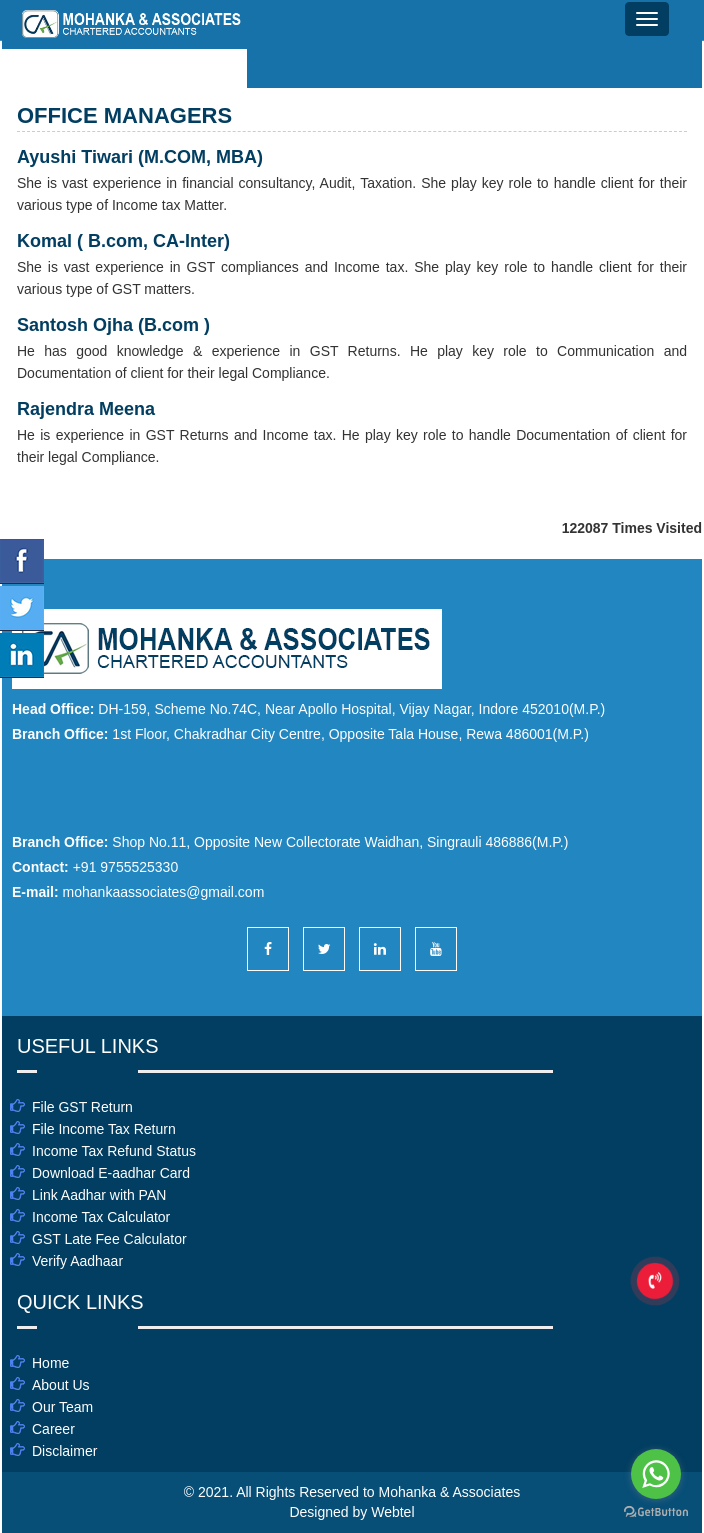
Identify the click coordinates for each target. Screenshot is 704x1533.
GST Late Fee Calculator (109, 1239)
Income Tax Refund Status (114, 1151)
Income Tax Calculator (101, 1217)
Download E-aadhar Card (111, 1173)
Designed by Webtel (351, 1512)
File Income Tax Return (104, 1129)
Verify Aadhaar (77, 1261)
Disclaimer (64, 1451)
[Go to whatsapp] (656, 1474)
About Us (61, 1385)
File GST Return (82, 1107)
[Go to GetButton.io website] (656, 1512)
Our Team (62, 1407)
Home (50, 1363)
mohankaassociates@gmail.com (164, 892)
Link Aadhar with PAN (99, 1195)
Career (53, 1429)
